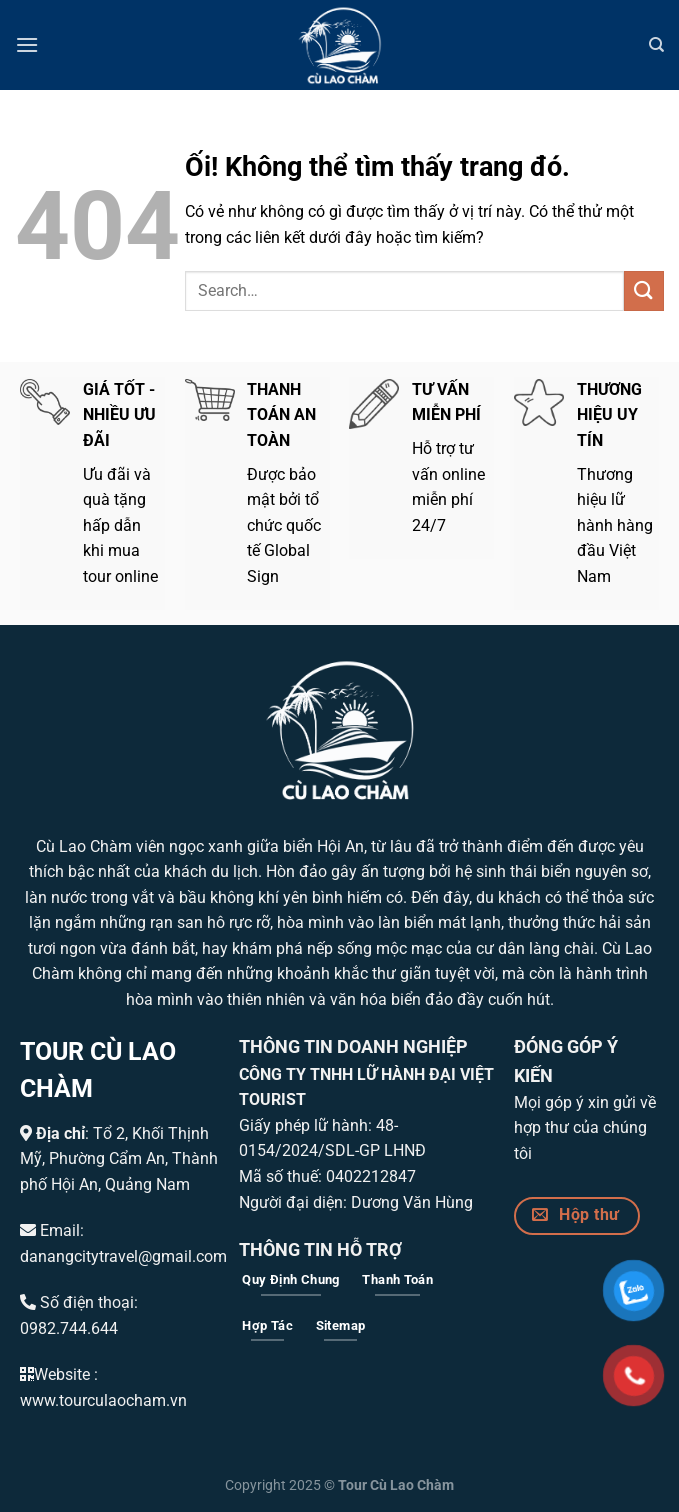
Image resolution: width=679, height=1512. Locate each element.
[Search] (656, 45)
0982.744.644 (69, 1328)
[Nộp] (644, 290)
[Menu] (27, 44)
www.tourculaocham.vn (103, 1400)
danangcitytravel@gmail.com (123, 1256)
